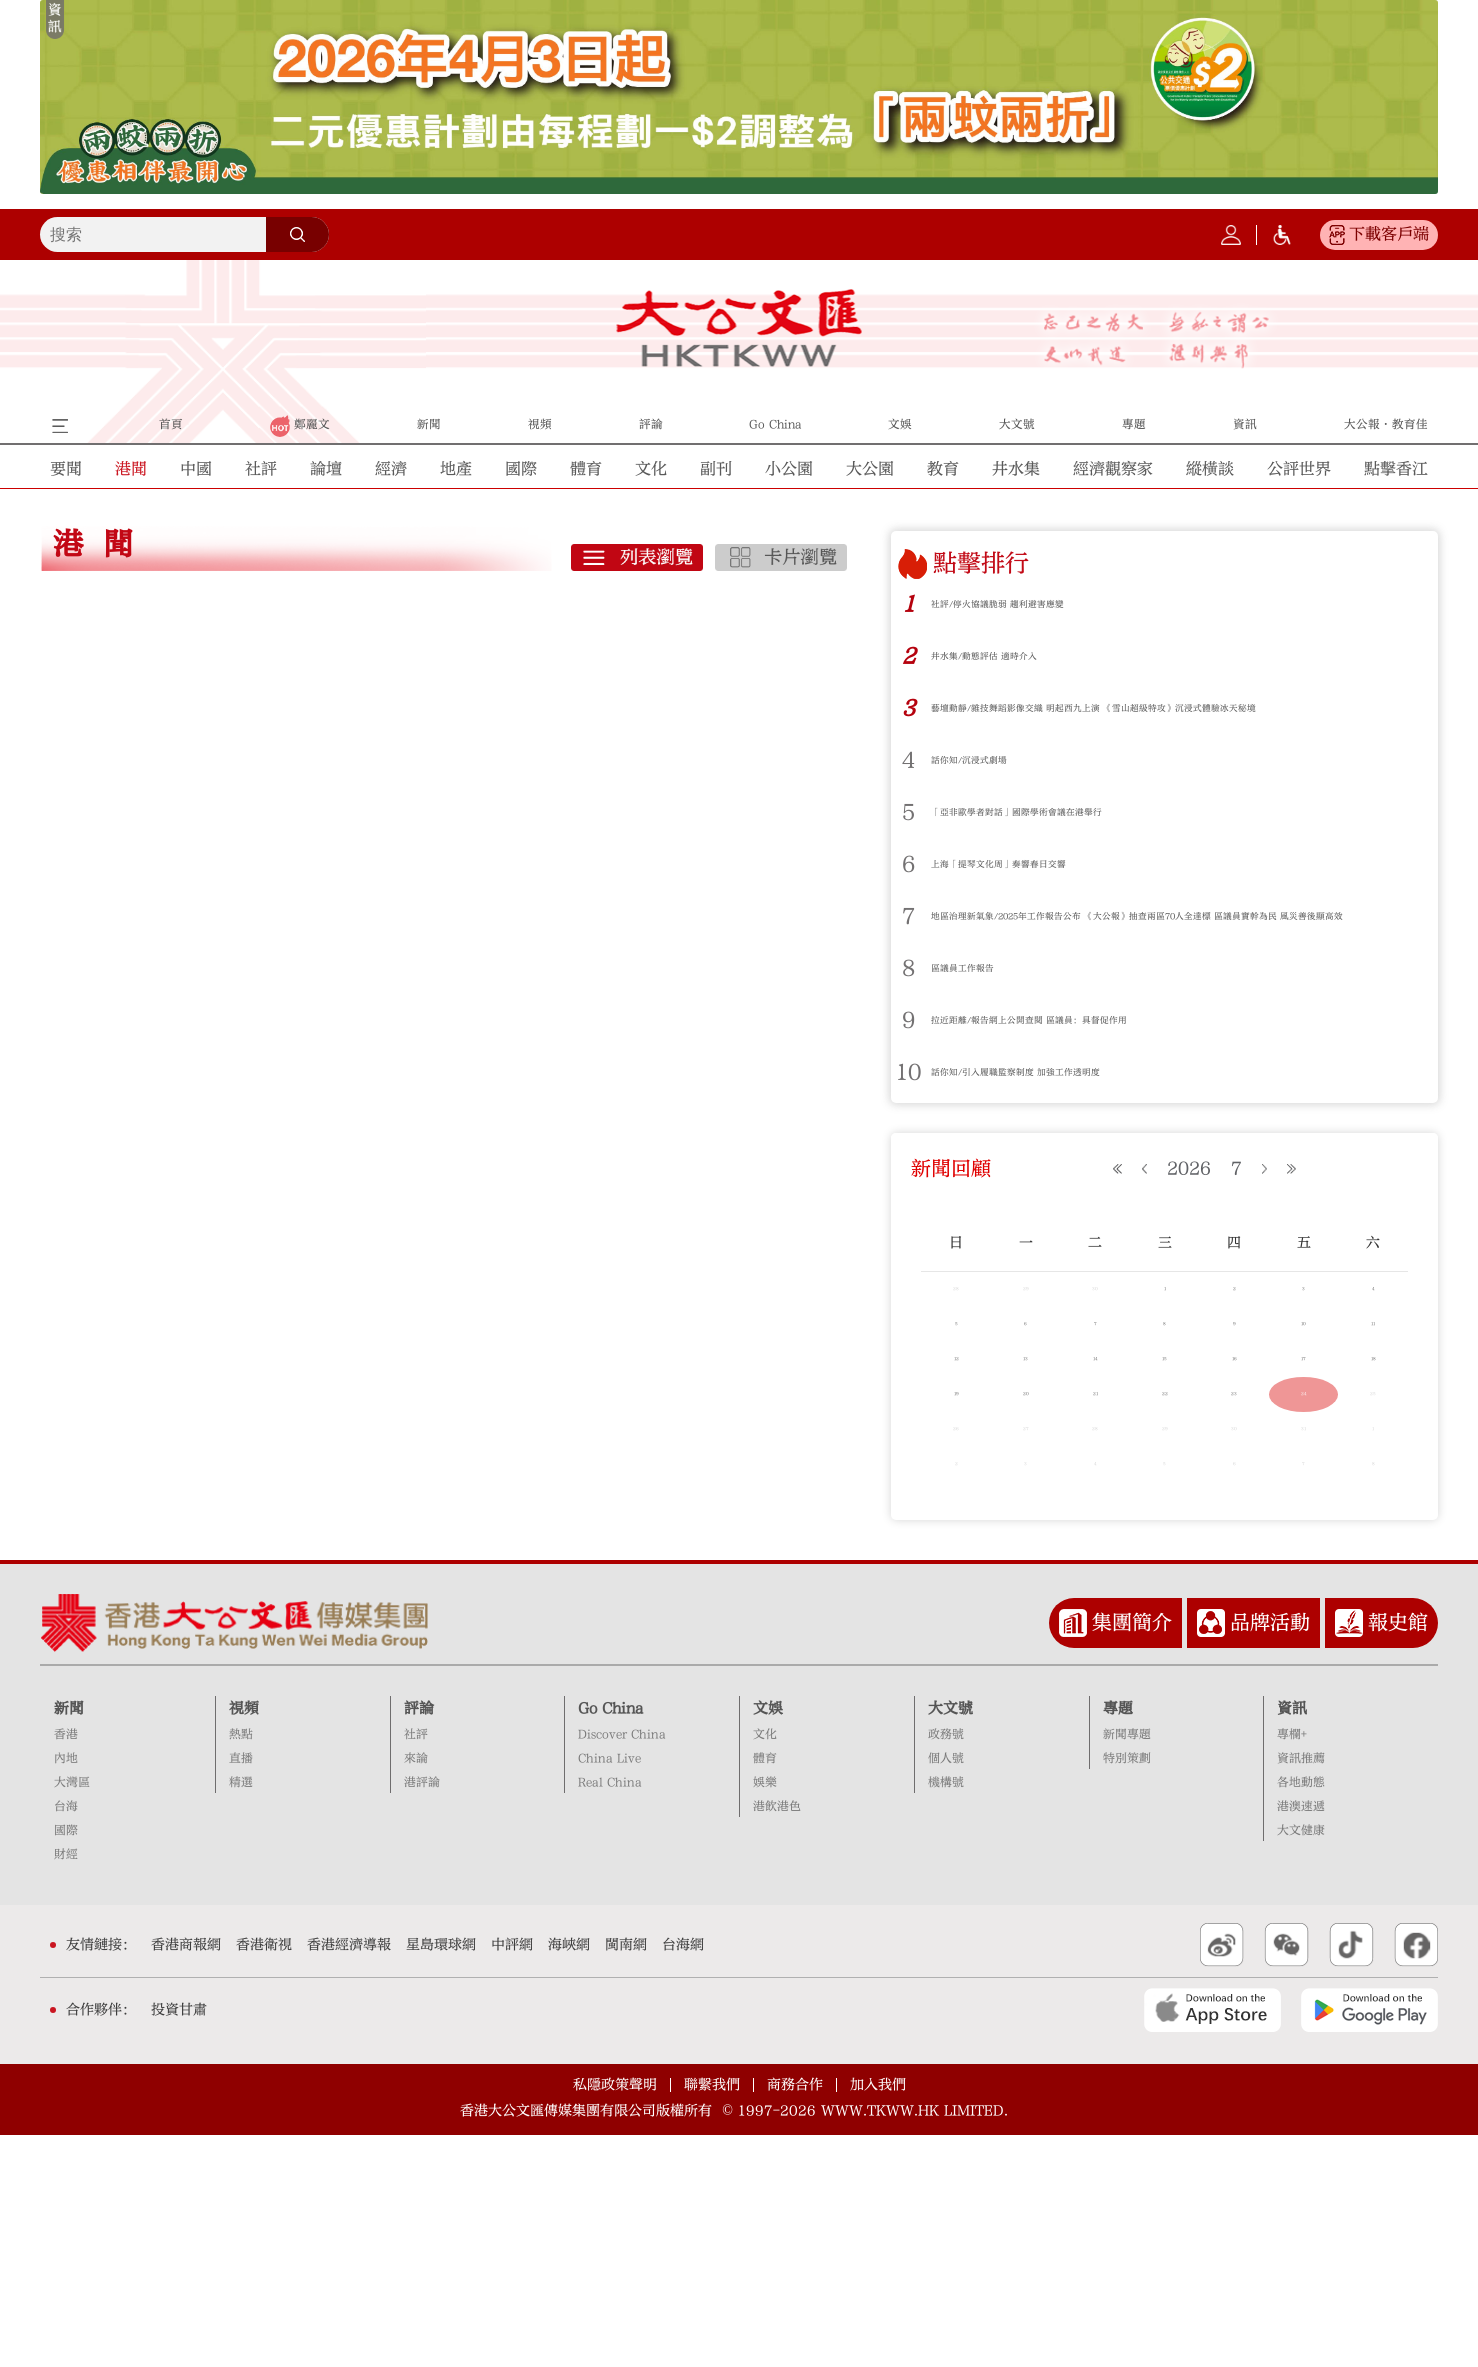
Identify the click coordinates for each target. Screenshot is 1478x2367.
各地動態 (1301, 2015)
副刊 (716, 469)
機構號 (946, 2015)
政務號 (946, 1967)
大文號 (950, 1940)
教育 (943, 469)
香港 (66, 1967)
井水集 (1016, 469)
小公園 (789, 469)
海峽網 (569, 2177)
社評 (261, 469)
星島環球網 (441, 2177)
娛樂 (765, 2015)
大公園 (870, 469)
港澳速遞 (1301, 2039)
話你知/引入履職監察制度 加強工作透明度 (1072, 1098)
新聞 (69, 1940)
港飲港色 (777, 2039)
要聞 (66, 469)
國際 (521, 469)
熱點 (241, 1967)
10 (909, 1099)
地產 (456, 469)
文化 (651, 469)
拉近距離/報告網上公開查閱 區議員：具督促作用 (1094, 1046)
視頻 (244, 1940)
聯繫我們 (712, 2317)
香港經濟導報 (349, 2177)
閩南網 (626, 2177)
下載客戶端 (1389, 234)
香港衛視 (264, 2177)
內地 (66, 1991)
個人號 (946, 1991)
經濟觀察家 (1113, 469)
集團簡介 (1132, 1854)
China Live (609, 1991)
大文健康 (1301, 2063)
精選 (241, 2015)
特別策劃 (1127, 1991)
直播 (241, 1991)
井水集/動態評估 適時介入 (1019, 655)
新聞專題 (1127, 1967)
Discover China (622, 1967)
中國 (196, 469)
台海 (66, 2039)
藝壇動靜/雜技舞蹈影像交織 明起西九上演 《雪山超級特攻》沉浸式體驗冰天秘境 (1172, 714)
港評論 (422, 2015)
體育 (586, 469)
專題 (1118, 1940)
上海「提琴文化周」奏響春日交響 (1043, 877)
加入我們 (878, 2317)
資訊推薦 (1301, 1991)
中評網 (512, 2177)
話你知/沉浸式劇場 (994, 773)
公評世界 (1299, 469)
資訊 (1292, 1940)
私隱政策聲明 (615, 2317)
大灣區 (72, 2015)
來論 (416, 1991)
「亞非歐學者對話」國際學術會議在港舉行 (1073, 825)
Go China (610, 1940)
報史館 (1398, 1854)
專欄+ (1292, 1967)
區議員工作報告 (983, 994)
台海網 (683, 2177)
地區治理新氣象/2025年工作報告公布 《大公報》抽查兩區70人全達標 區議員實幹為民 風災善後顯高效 (1166, 936)
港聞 (131, 469)
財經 (66, 2086)
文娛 (768, 1940)
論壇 (326, 469)
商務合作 (795, 2317)
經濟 (391, 469)
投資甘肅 (179, 2242)
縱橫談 (1210, 469)
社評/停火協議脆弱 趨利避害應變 (1042, 603)
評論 (419, 1940)
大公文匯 (739, 328)
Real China (610, 2015)
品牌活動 (1270, 1854)
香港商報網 (186, 2177)
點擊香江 (1396, 469)
